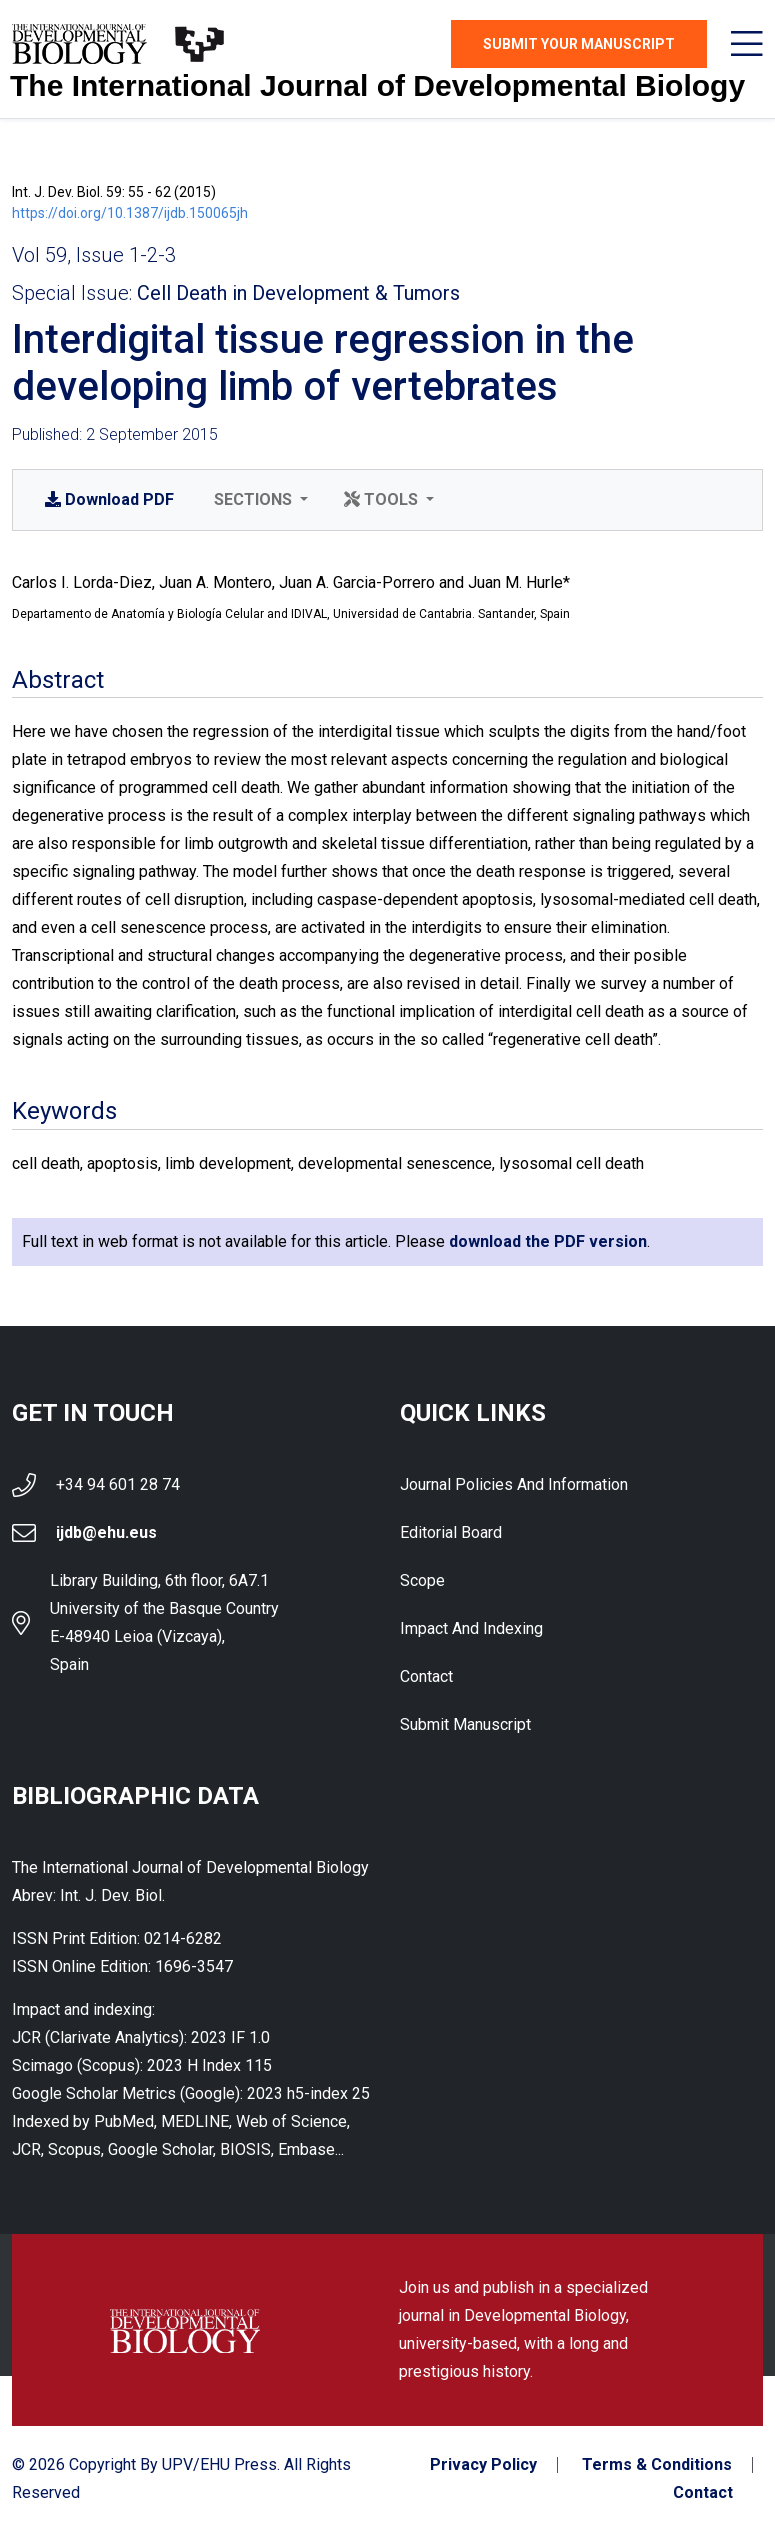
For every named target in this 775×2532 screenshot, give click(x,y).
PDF (109, 499)
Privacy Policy (483, 2465)
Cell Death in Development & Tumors (298, 293)
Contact (426, 1676)
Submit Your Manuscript (579, 44)
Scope (422, 1580)
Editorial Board (451, 1532)
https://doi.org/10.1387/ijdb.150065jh (130, 213)
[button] (259, 500)
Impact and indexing (471, 1628)
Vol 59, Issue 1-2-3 (94, 255)
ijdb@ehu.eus (106, 1532)
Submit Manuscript (465, 1724)
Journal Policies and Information (514, 1484)
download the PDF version (548, 1241)
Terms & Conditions (657, 2465)
